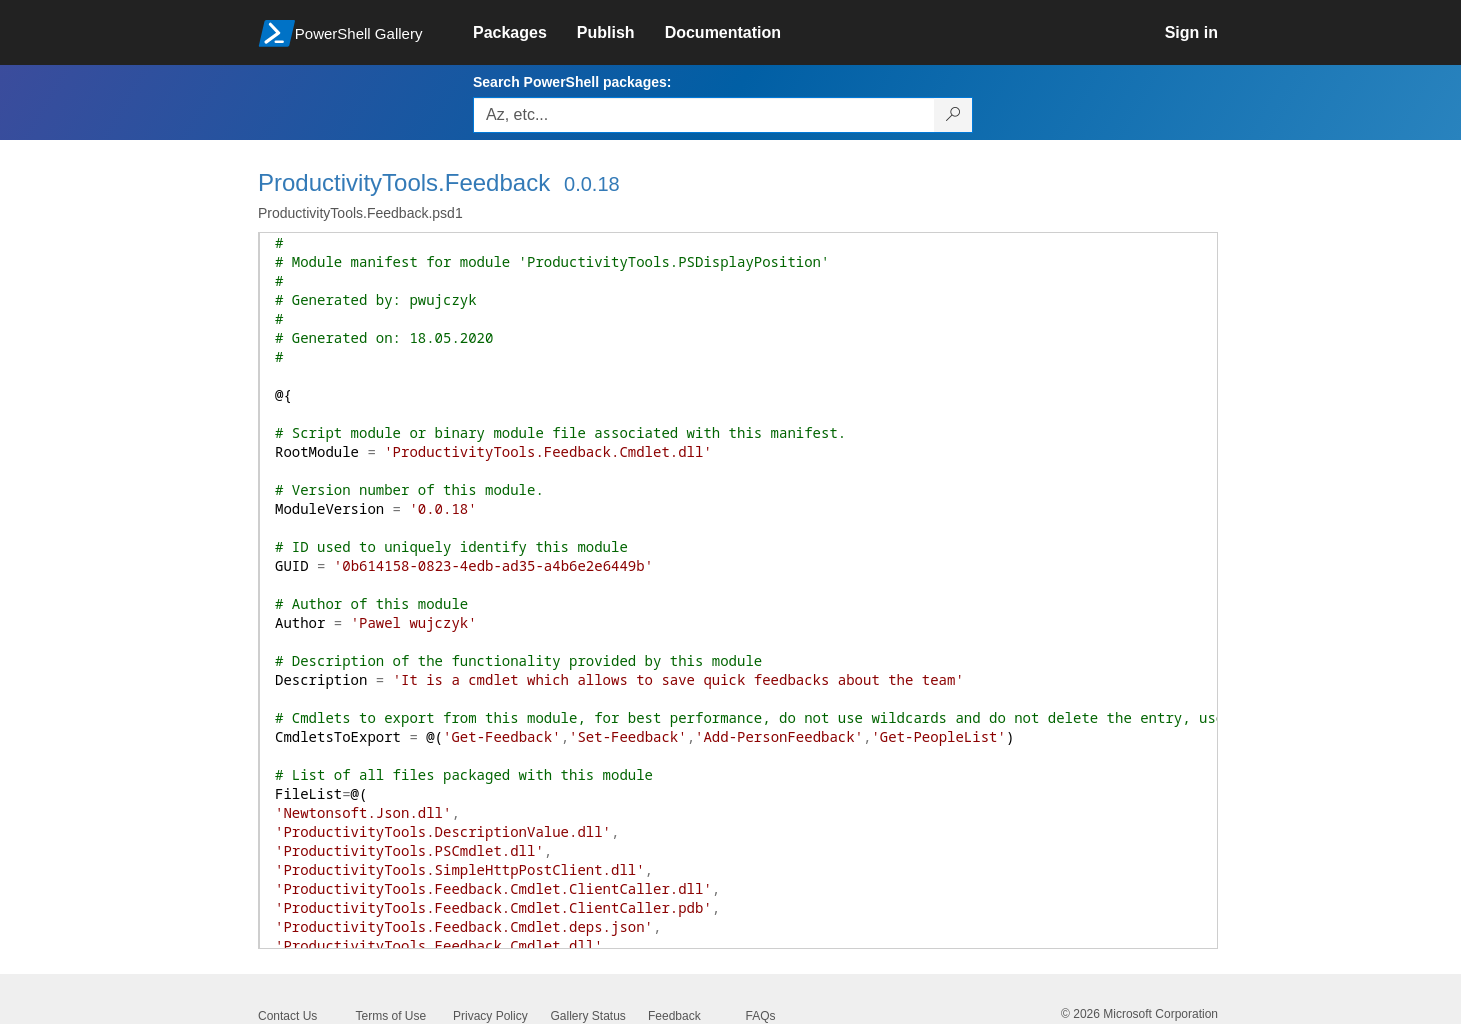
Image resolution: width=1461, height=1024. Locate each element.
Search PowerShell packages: (572, 82)
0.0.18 (592, 184)
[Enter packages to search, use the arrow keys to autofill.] (704, 115)
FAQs (761, 1016)
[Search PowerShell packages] (953, 115)
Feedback (674, 1016)
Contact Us (287, 1016)
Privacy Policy (490, 1016)
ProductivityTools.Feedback (404, 182)
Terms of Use (391, 1016)
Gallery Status (588, 1016)
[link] (525, 33)
